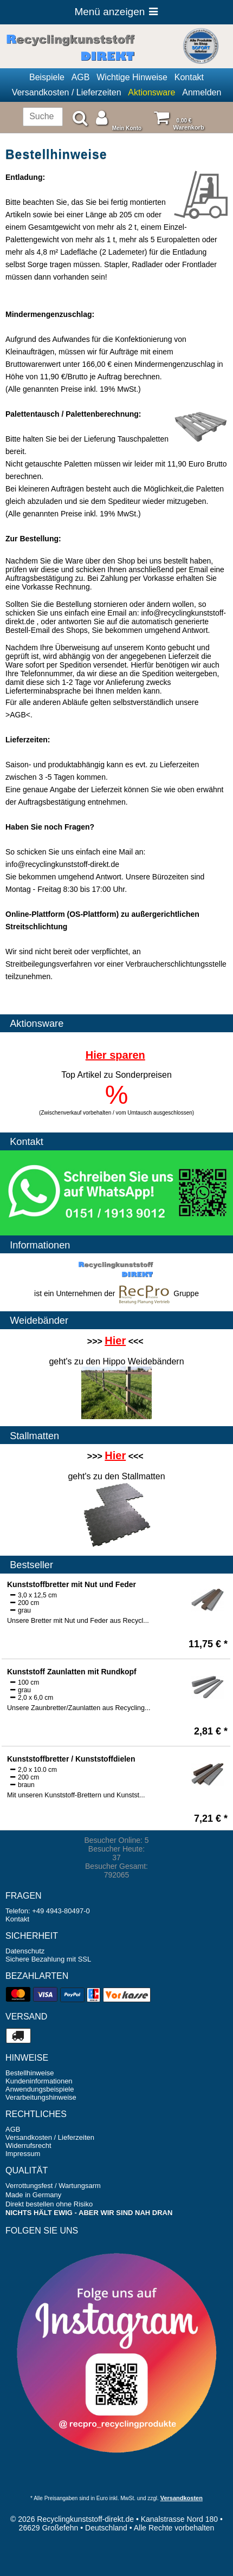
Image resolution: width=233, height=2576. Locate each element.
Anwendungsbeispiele (39, 2089)
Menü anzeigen (116, 11)
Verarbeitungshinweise (40, 2097)
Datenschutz (24, 1951)
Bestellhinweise (29, 2073)
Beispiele (46, 77)
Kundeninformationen (39, 2081)
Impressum (22, 2154)
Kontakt (189, 77)
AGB (81, 77)
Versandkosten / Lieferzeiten (66, 92)
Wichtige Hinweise (131, 77)
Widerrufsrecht (28, 2145)
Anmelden (201, 92)
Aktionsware (151, 92)
